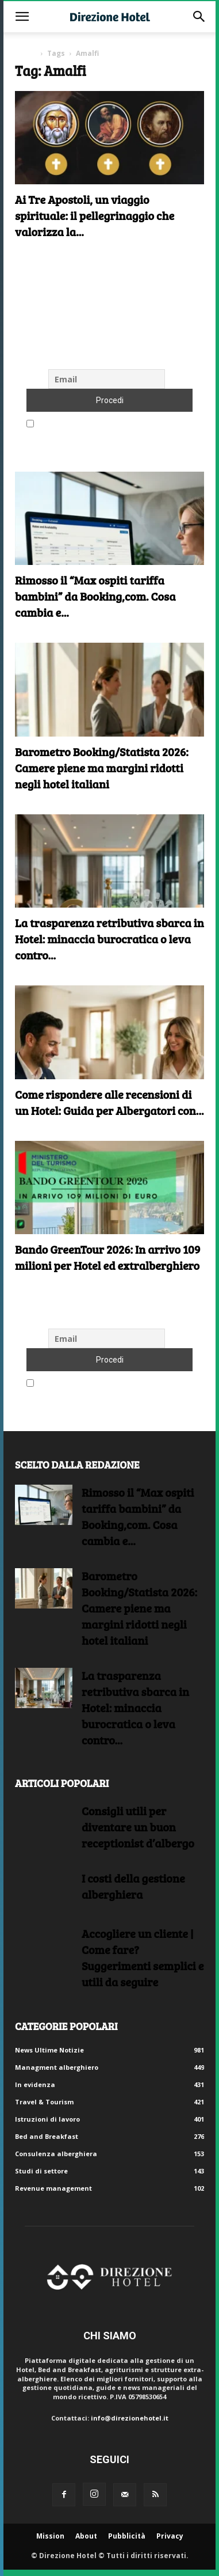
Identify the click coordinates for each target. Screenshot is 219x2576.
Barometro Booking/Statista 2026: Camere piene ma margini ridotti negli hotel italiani (102, 767)
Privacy (169, 2536)
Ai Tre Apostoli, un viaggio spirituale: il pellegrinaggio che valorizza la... (94, 215)
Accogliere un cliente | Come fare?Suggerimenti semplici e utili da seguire (142, 1957)
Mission (50, 2536)
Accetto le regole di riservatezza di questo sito (109, 424)
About (86, 2536)
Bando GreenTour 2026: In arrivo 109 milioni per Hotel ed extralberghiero (108, 1257)
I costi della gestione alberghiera (133, 1886)
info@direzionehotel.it (129, 2418)
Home (25, 53)
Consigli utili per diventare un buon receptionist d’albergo (138, 1827)
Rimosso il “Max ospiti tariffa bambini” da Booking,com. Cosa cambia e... (95, 596)
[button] (21, 16)
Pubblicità (126, 2536)
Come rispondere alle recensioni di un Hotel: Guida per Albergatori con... (109, 1102)
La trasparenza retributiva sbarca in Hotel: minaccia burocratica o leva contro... (109, 939)
